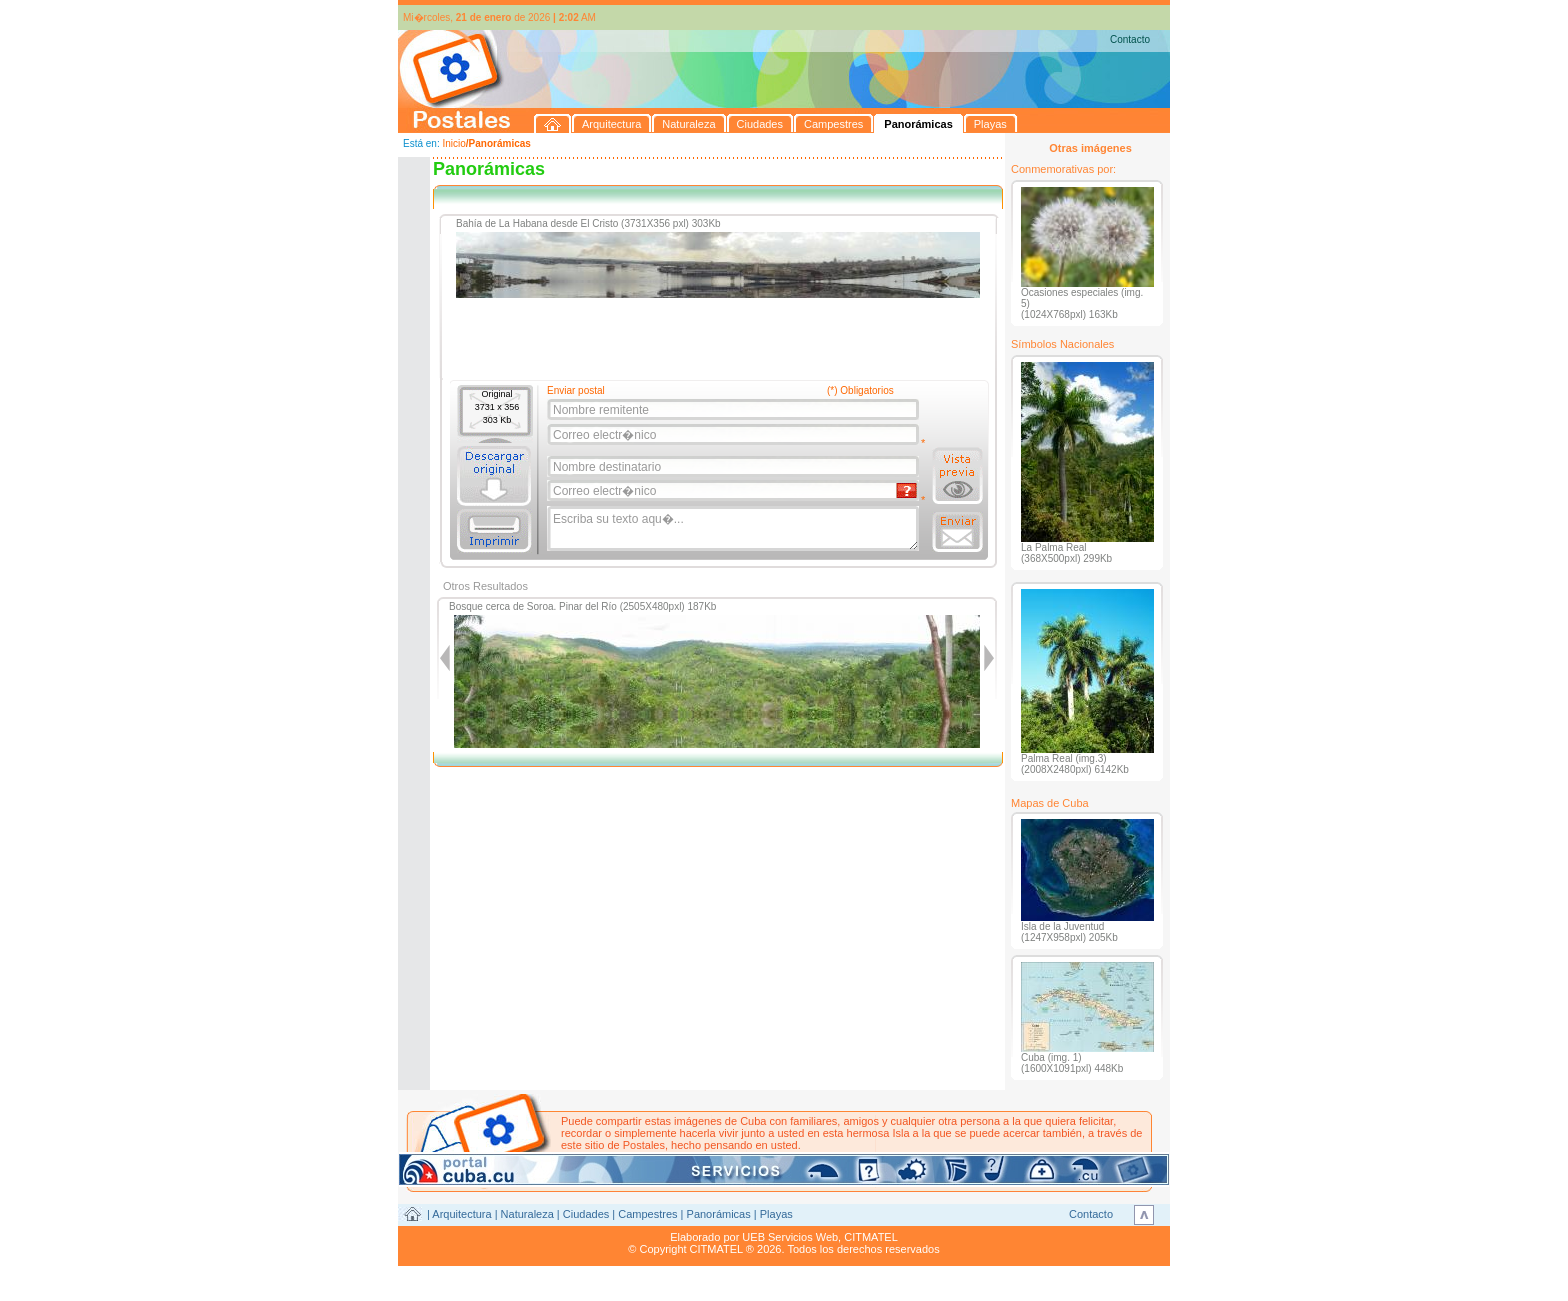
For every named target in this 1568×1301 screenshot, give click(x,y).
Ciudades (586, 1214)
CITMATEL (871, 1237)
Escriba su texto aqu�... (734, 529)
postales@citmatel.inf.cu (731, 1157)
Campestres (647, 1214)
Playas (776, 1214)
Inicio (453, 143)
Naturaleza (527, 1214)
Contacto (1130, 39)
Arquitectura (461, 1214)
